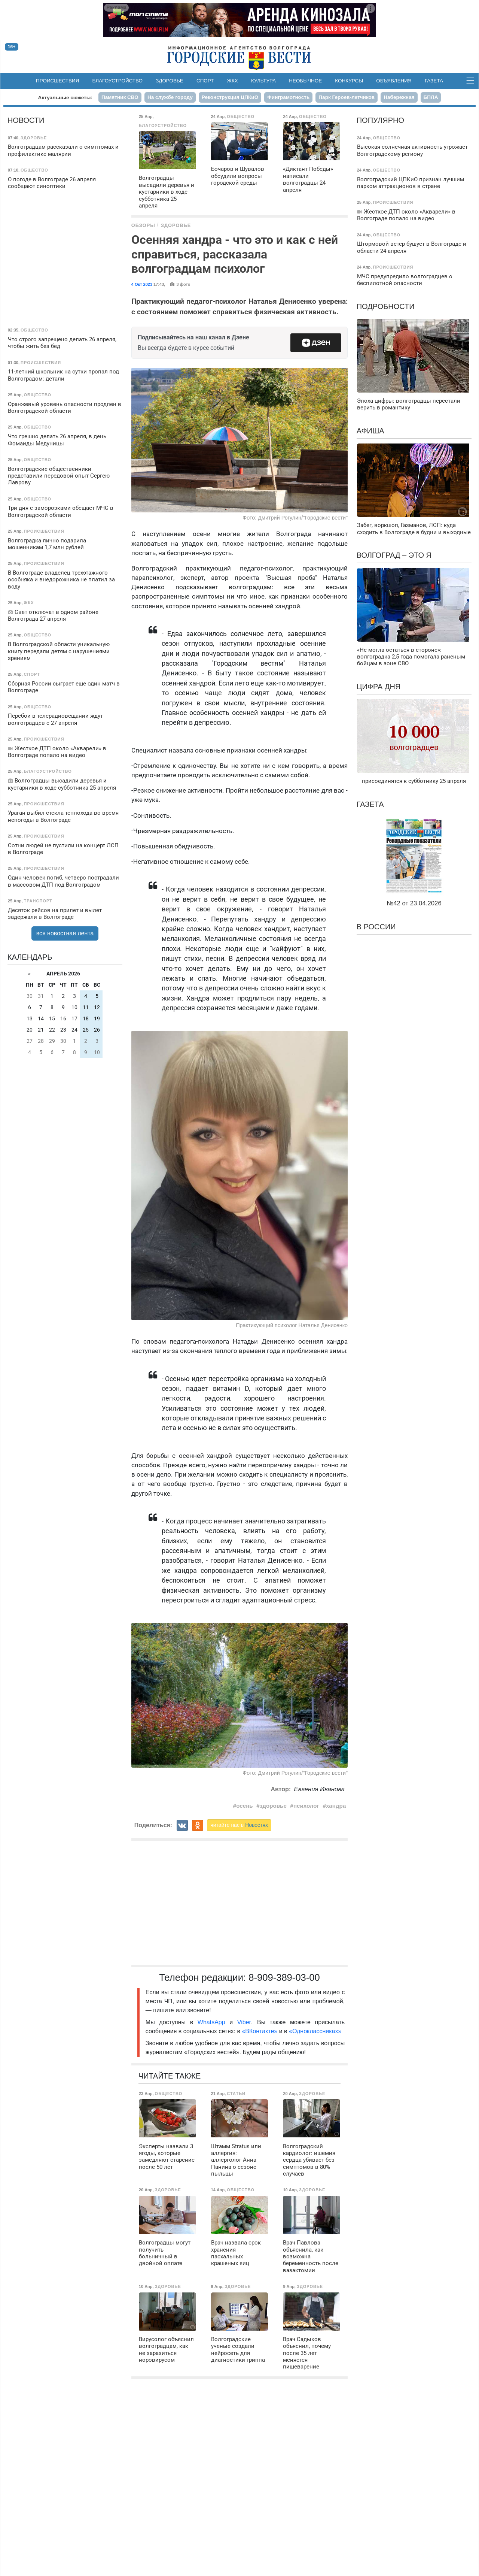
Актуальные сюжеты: (65, 97)
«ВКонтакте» (259, 2031)
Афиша (370, 431)
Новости (26, 120)
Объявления (393, 81)
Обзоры (143, 225)
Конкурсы (349, 81)
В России (376, 927)
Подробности (386, 306)
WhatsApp (213, 2022)
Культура (263, 81)
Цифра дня (379, 686)
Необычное (305, 81)
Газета (434, 81)
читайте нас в (239, 1825)
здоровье (273, 1805)
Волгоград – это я (394, 555)
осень (244, 1805)
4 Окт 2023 (141, 284)
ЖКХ (232, 81)
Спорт (205, 81)
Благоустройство (117, 81)
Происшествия (57, 81)
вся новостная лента (65, 933)
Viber (244, 2022)
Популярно (380, 120)
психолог (306, 1805)
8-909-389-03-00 (284, 1977)
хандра (336, 1805)
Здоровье (169, 81)
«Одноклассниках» (315, 2031)
